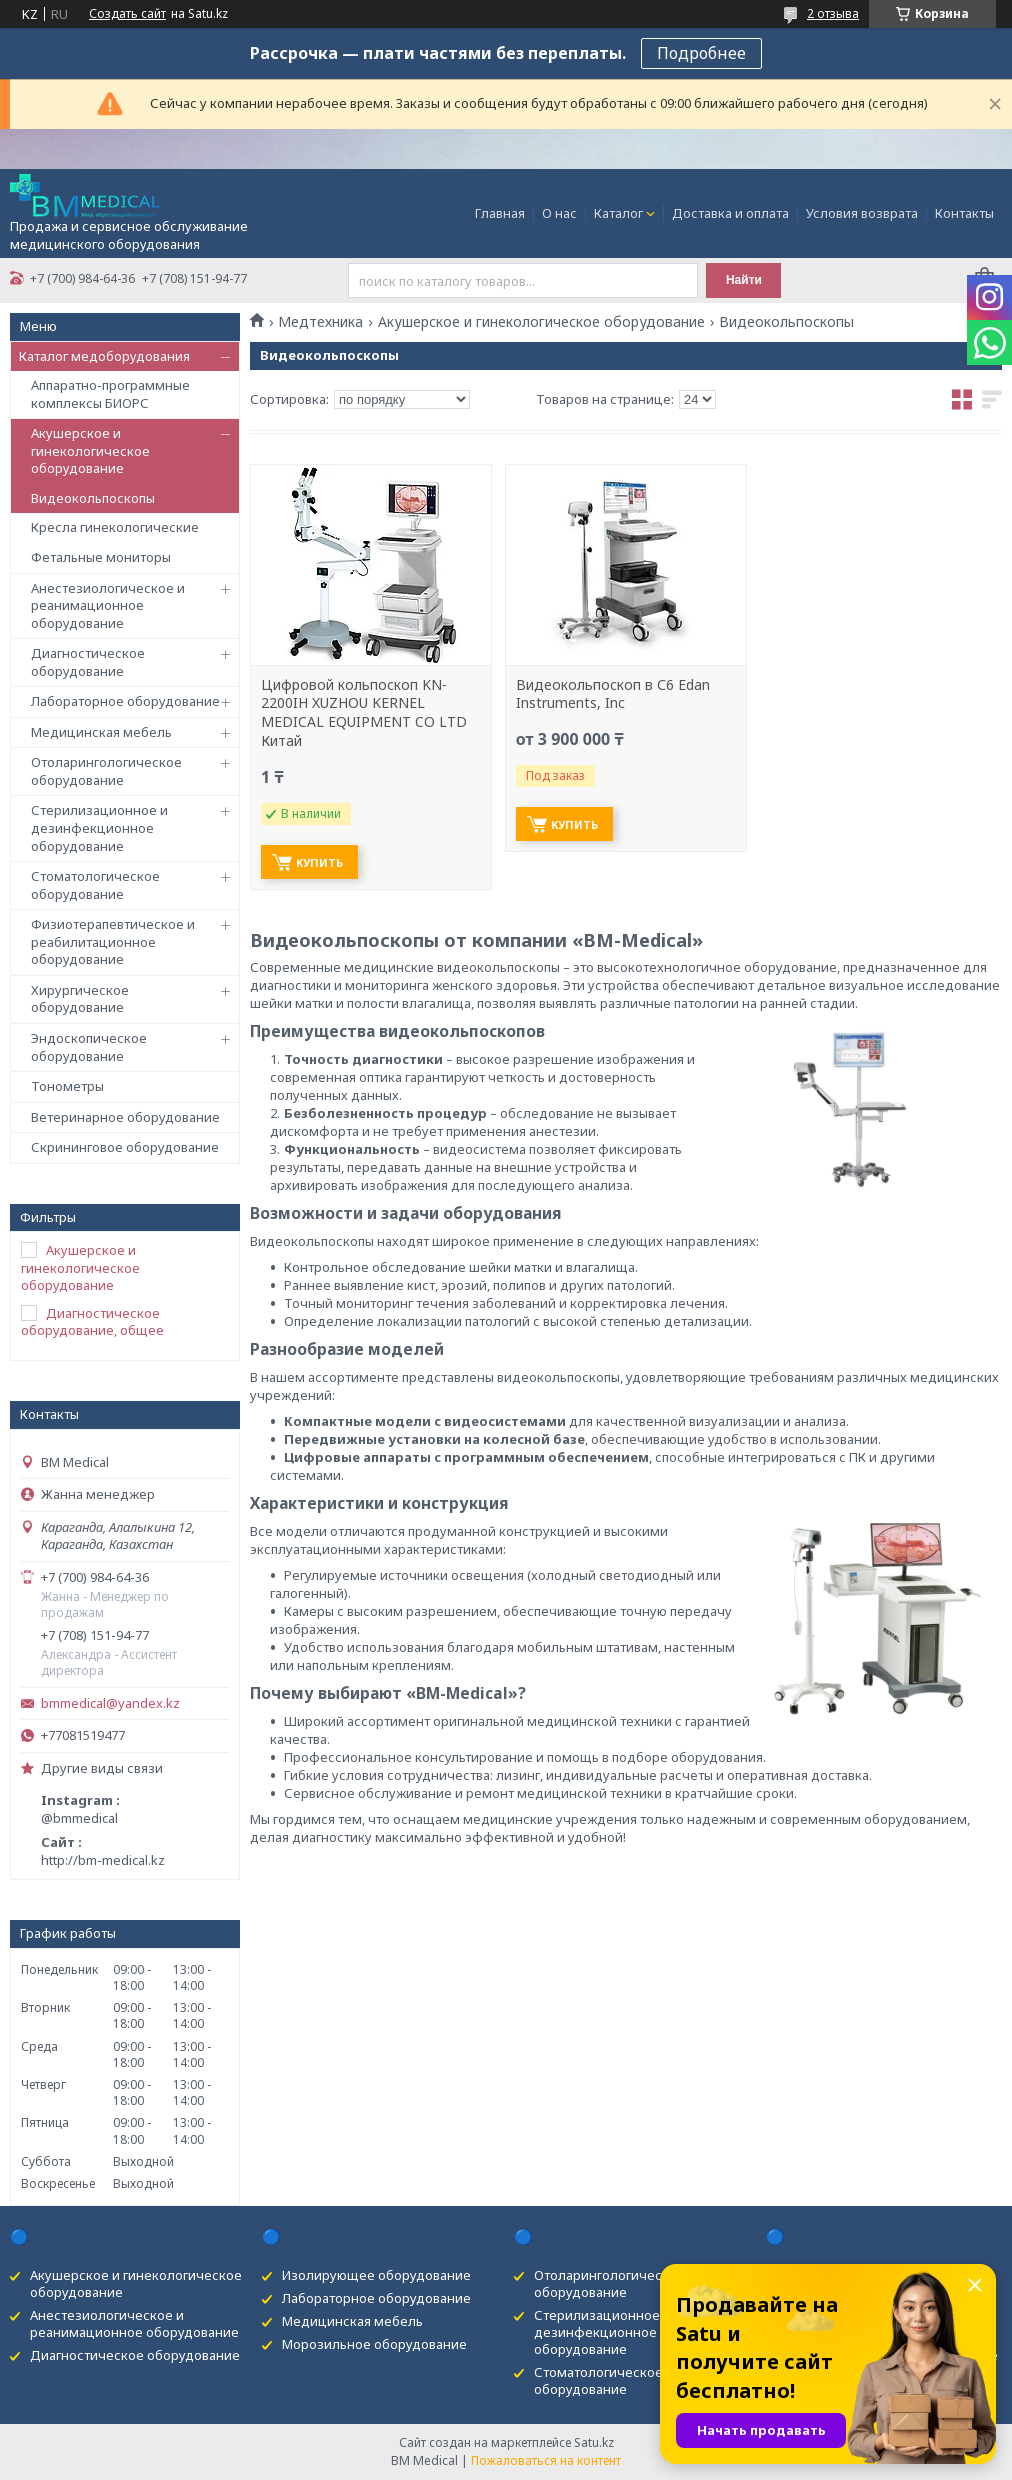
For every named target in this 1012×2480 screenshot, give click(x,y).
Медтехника (320, 322)
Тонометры (67, 1086)
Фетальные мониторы (101, 557)
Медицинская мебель (101, 732)
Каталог (618, 213)
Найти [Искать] (744, 280)
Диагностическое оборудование (88, 662)
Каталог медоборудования (104, 356)
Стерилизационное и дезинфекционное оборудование (99, 827)
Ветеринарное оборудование (125, 1117)
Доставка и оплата (730, 213)
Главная (500, 213)
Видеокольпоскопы (93, 498)
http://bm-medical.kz (103, 1860)
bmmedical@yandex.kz (110, 1703)
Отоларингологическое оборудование (106, 771)
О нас (559, 213)
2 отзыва (833, 13)
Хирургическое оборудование (80, 999)
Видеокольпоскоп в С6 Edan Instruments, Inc (613, 694)
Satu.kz (594, 2442)
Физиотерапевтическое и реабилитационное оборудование (113, 941)
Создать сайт (127, 14)
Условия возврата (862, 213)
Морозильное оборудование (374, 2344)
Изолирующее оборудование (376, 2275)
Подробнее (701, 53)
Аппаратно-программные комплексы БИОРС (110, 394)
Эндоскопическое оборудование (89, 1047)
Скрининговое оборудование (125, 1147)
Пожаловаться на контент (546, 2460)
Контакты (964, 213)
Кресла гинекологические (115, 527)
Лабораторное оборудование (125, 701)
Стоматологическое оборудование (95, 885)
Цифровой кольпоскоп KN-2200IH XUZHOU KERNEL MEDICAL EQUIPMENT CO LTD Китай (364, 713)
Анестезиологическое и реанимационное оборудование (108, 605)
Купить (319, 862)
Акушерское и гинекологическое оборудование (90, 450)
